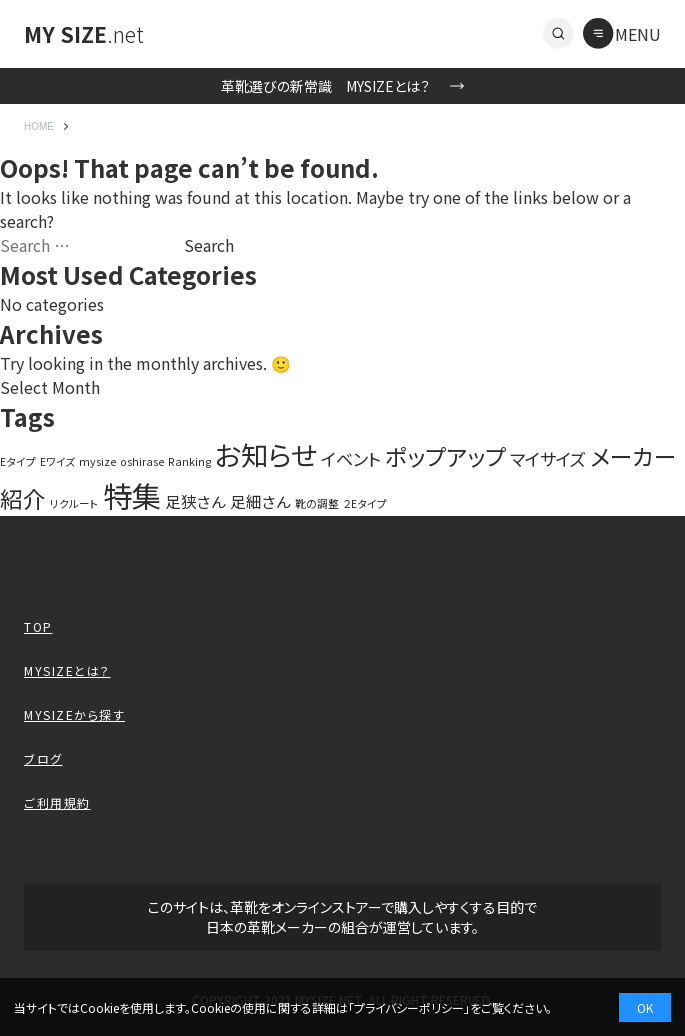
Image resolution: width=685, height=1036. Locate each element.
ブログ (43, 758)
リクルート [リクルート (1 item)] (74, 503)
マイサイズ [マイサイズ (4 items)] (548, 458)
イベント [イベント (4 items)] (351, 458)
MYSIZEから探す (74, 714)
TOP (38, 626)
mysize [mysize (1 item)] (97, 461)
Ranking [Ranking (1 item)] (189, 461)
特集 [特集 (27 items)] (132, 495)
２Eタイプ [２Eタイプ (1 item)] (365, 503)
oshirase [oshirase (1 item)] (142, 461)
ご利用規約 (57, 802)
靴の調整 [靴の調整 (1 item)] (317, 503)
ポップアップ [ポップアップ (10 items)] (445, 456)
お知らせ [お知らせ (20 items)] (266, 454)
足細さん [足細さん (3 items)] (260, 501)
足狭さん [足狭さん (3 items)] (195, 501)
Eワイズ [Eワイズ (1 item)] (57, 461)
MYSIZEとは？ (67, 670)
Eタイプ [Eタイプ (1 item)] (18, 461)
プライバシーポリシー (409, 1007)
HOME (39, 126)
